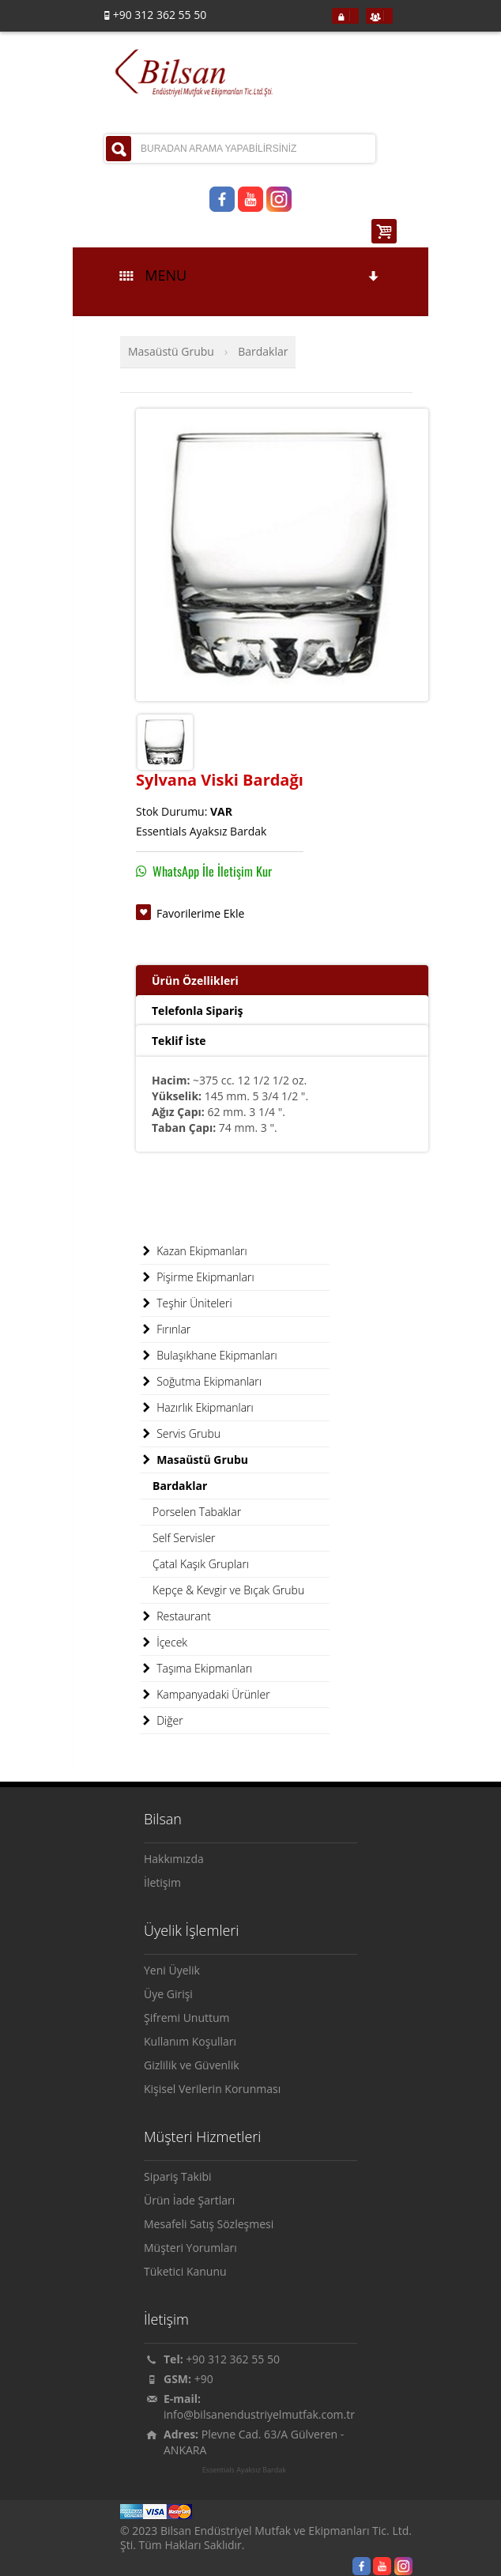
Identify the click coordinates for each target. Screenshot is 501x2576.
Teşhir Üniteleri (186, 1303)
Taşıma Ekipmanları (196, 1668)
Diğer (161, 1721)
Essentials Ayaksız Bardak (244, 2470)
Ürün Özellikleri (195, 980)
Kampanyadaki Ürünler (205, 1695)
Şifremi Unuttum (187, 2017)
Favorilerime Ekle (200, 913)
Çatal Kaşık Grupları (201, 1563)
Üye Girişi (168, 1993)
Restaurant (175, 1616)
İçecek (163, 1642)
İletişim (162, 1882)
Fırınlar (165, 1329)
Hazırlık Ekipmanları (197, 1408)
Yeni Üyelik (172, 1970)
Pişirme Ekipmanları (197, 1277)
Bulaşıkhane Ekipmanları (208, 1355)
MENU (249, 275)
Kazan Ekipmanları (193, 1251)
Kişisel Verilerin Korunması (212, 2088)
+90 (203, 2378)
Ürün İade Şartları (189, 2200)
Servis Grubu (180, 1434)
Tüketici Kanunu (185, 2271)
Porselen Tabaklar (197, 1511)
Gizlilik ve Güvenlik (191, 2064)
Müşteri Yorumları (190, 2247)
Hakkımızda (174, 1858)
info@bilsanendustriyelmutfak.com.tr (259, 2414)
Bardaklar (263, 351)
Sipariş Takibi (178, 2176)
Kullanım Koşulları (190, 2041)
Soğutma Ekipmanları (201, 1382)
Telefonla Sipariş (197, 1010)
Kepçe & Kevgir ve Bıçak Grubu (228, 1589)
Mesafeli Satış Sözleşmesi (208, 2223)
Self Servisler (184, 1537)
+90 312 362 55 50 (233, 2359)
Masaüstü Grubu (171, 351)
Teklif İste (179, 1040)
